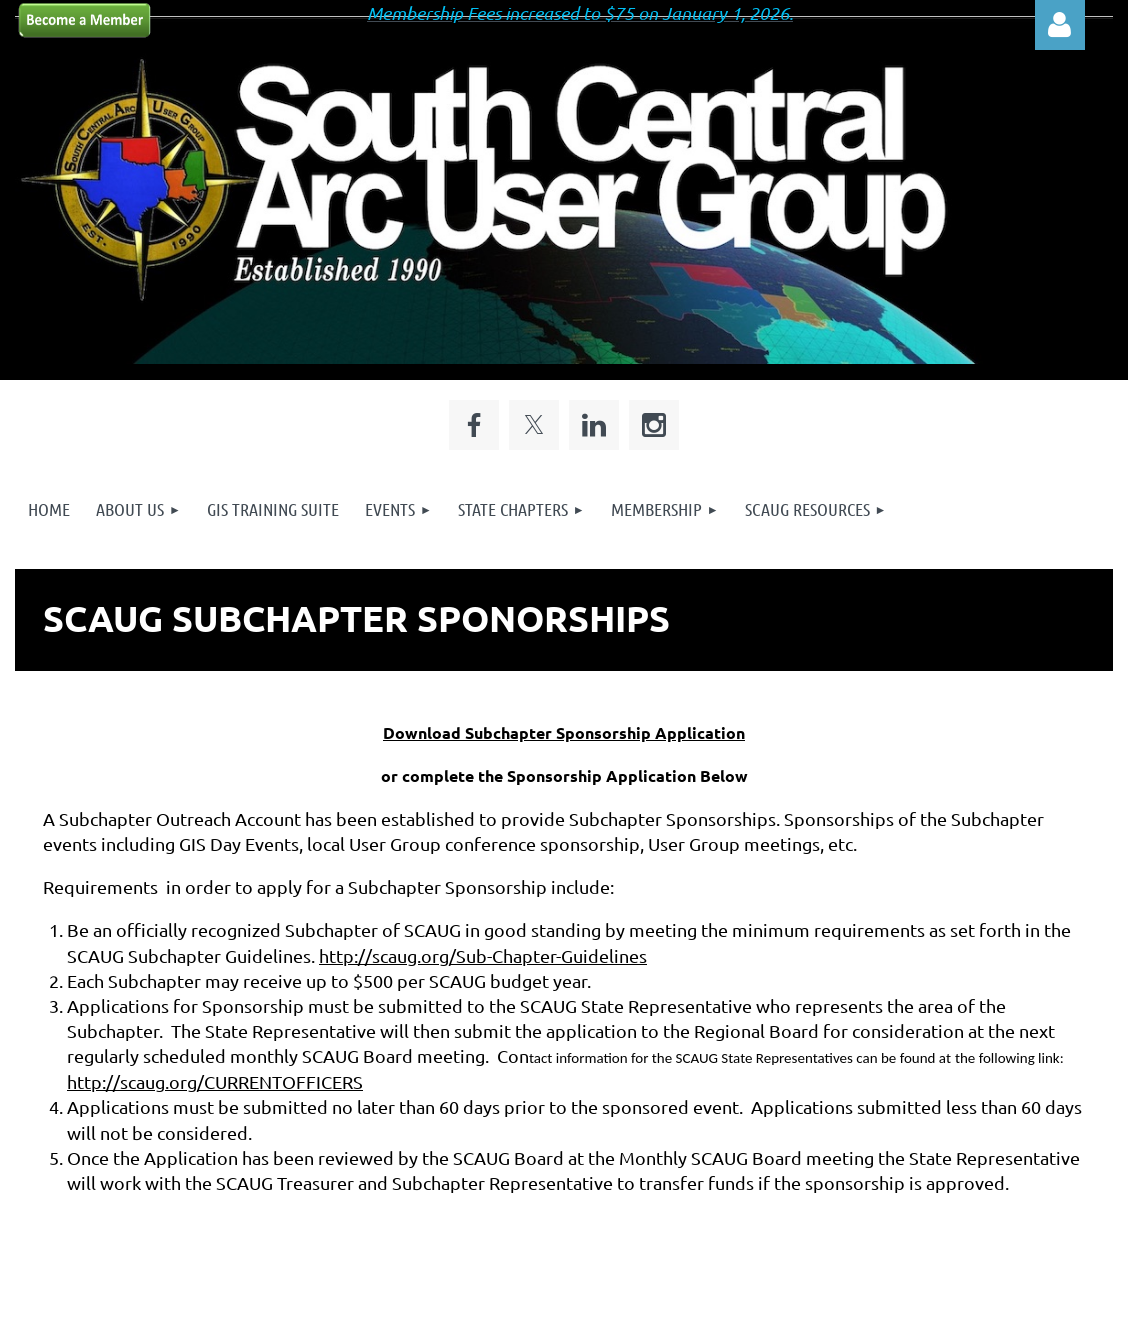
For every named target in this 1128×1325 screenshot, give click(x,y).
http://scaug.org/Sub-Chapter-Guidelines (483, 955)
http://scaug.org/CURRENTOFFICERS (215, 1081)
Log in (1060, 25)
